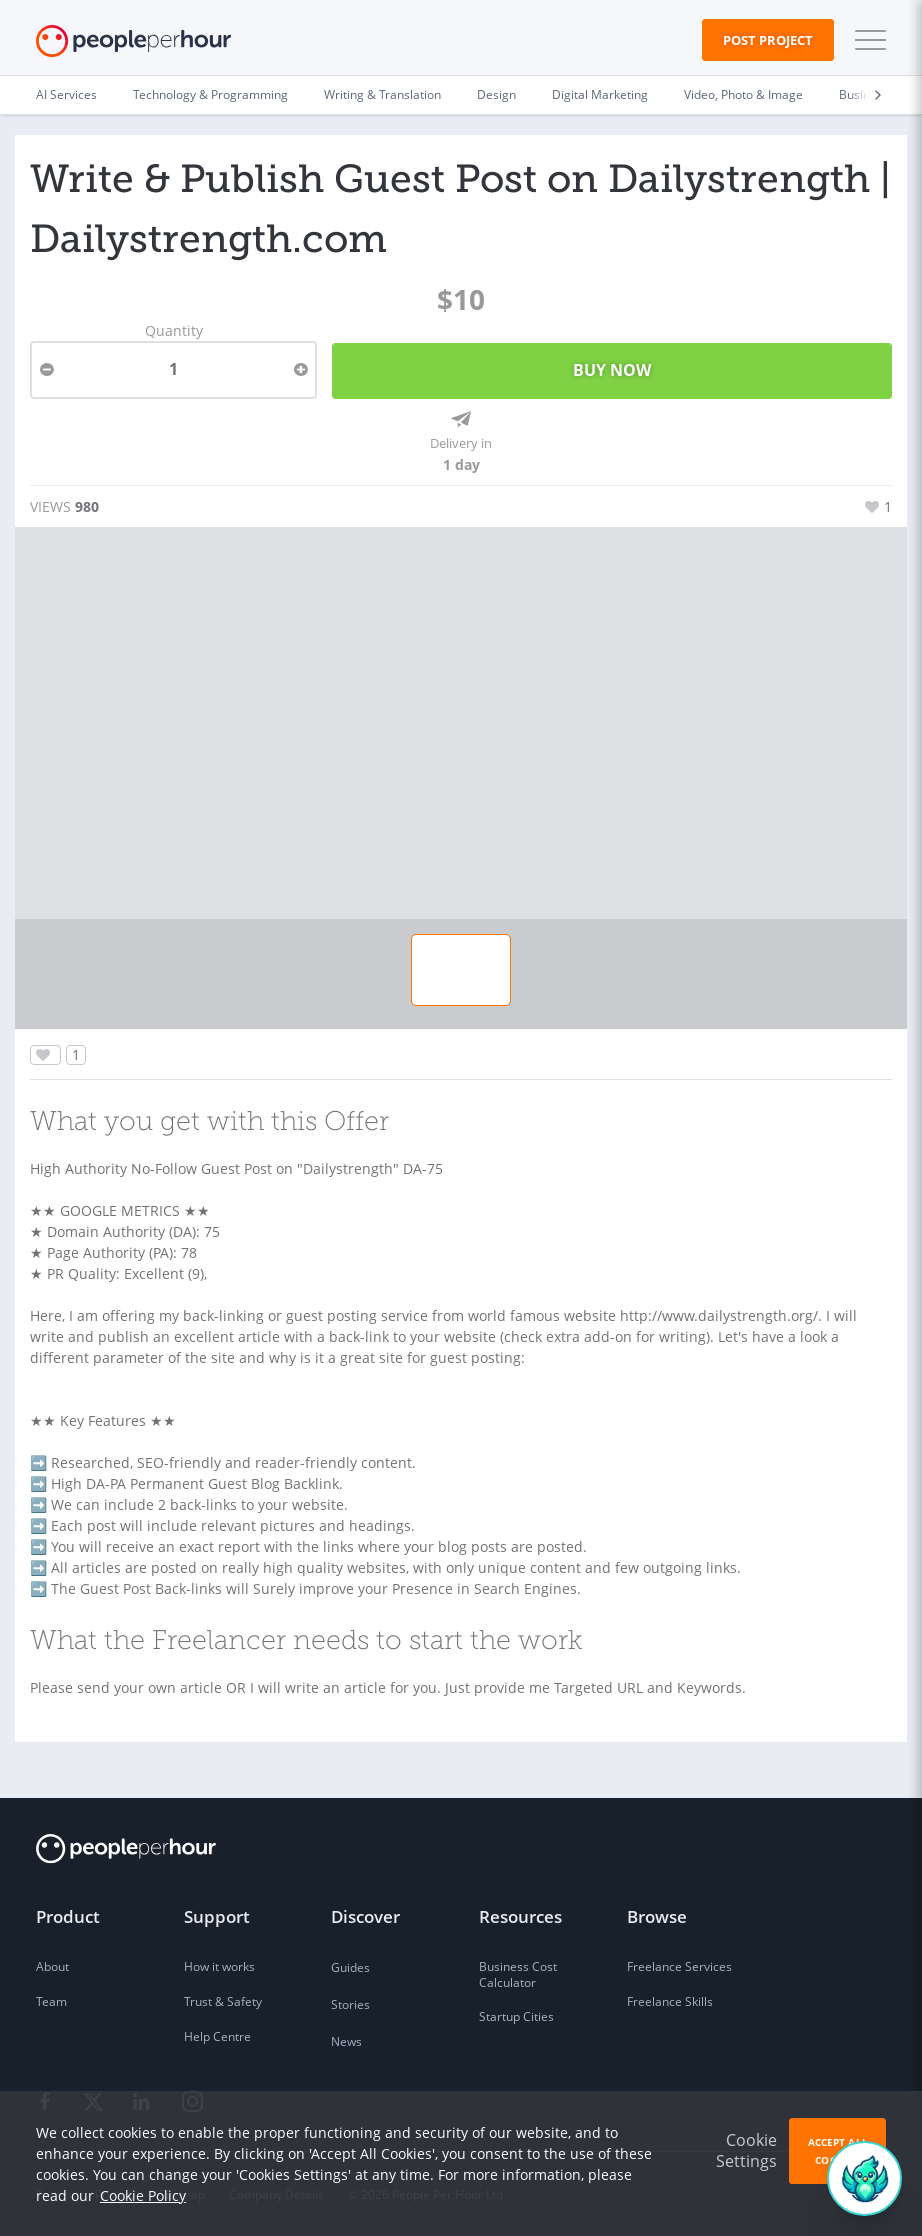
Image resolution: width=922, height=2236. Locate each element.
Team (51, 2001)
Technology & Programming (210, 94)
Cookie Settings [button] (746, 2150)
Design (496, 94)
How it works (219, 1966)
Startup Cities (516, 2016)
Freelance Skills (670, 2001)
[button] (866, 40)
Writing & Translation (382, 94)
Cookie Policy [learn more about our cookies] (143, 2195)
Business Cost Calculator (518, 1974)
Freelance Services (679, 1966)
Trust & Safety (223, 2001)
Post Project (768, 40)
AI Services (66, 94)
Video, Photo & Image (743, 94)
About (52, 1966)
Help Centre (217, 2036)
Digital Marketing (600, 94)
